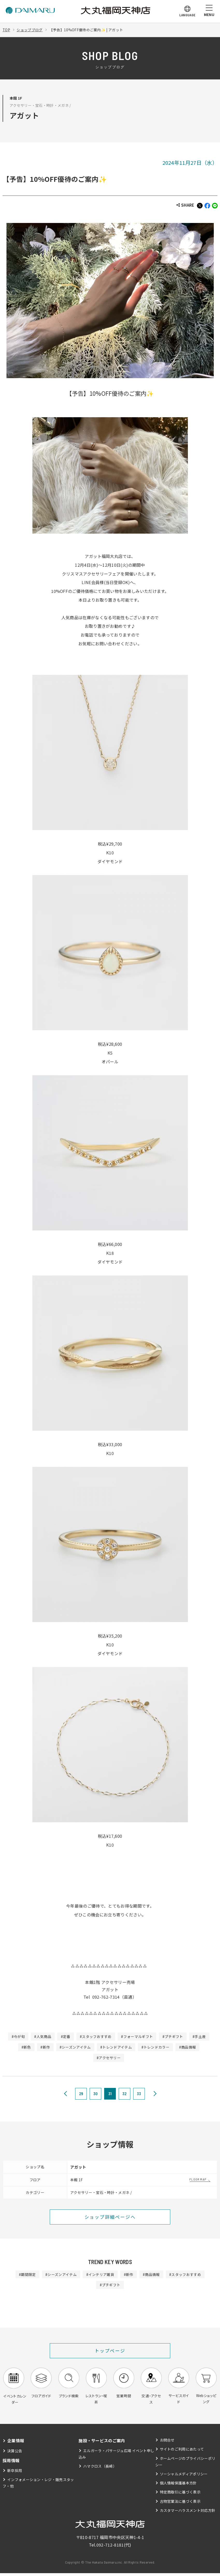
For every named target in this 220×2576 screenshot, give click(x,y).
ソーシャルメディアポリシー (184, 2476)
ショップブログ (30, 29)
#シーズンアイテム (75, 2047)
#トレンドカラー (156, 2047)
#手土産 (200, 2036)
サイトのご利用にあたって (182, 2451)
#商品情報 (188, 2047)
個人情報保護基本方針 (178, 2485)
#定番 (65, 2036)
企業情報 (15, 2443)
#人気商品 (42, 2036)
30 (95, 2093)
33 (139, 2093)
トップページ (110, 2351)
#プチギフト (173, 2036)
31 (110, 2093)
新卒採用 (14, 2473)
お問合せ (167, 2442)
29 (81, 2093)
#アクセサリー (109, 2057)
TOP (6, 29)
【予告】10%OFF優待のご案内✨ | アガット (86, 29)
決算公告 (14, 2453)
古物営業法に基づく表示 (180, 2503)
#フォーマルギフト (137, 2036)
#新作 (44, 2047)
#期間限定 (26, 2274)
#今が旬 (17, 2036)
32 (124, 2093)
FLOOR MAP (197, 2179)
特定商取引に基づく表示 (180, 2494)
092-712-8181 (110, 2547)
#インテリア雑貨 (100, 2274)
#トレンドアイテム (116, 2047)
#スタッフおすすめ (96, 2036)
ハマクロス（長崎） (100, 2469)
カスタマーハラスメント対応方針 (188, 2512)
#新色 (25, 2047)
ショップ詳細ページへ (110, 2217)
